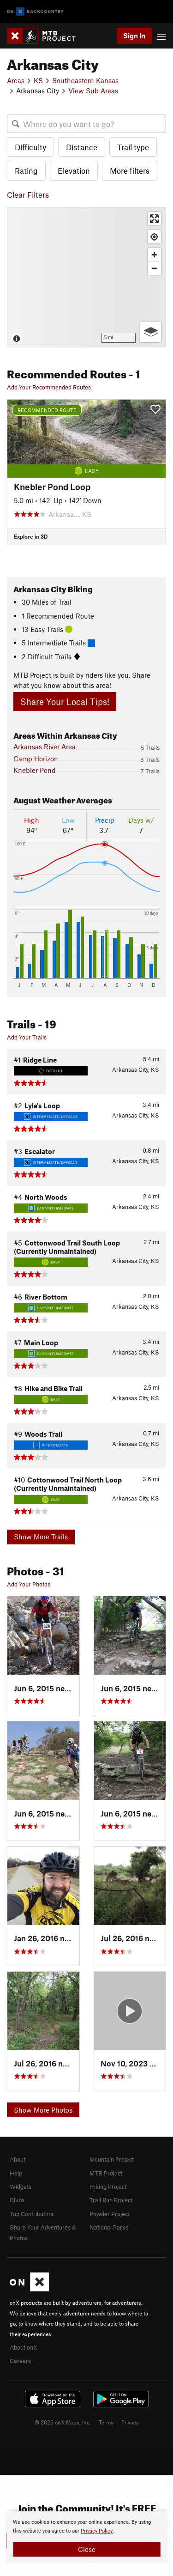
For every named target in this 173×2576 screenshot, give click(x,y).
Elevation (74, 170)
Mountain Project (111, 2159)
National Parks (108, 2227)
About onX (23, 2347)
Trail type (133, 147)
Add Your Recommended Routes (49, 387)
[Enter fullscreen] (154, 218)
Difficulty (30, 147)
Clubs (17, 2200)
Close (86, 2549)
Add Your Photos (28, 1584)
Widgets (20, 2186)
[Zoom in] (154, 254)
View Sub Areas (93, 90)
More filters (129, 170)
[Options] (150, 332)
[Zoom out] (154, 268)
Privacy (130, 2422)
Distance (81, 147)
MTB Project (105, 2173)
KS (38, 80)
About (17, 2159)
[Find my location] (154, 236)
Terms (106, 2422)
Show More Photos (43, 2110)
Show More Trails (41, 1536)
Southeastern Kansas (85, 80)
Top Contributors (32, 2214)
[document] (86, 2537)
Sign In (134, 35)
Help (16, 2173)
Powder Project (109, 2214)
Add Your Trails (27, 1037)
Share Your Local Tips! (64, 701)
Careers (20, 2360)
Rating (26, 170)
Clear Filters (28, 194)
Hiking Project (107, 2186)
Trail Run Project (110, 2200)
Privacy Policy (97, 2531)
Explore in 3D (31, 536)
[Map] (86, 277)
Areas (15, 80)
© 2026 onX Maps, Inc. (63, 2422)
